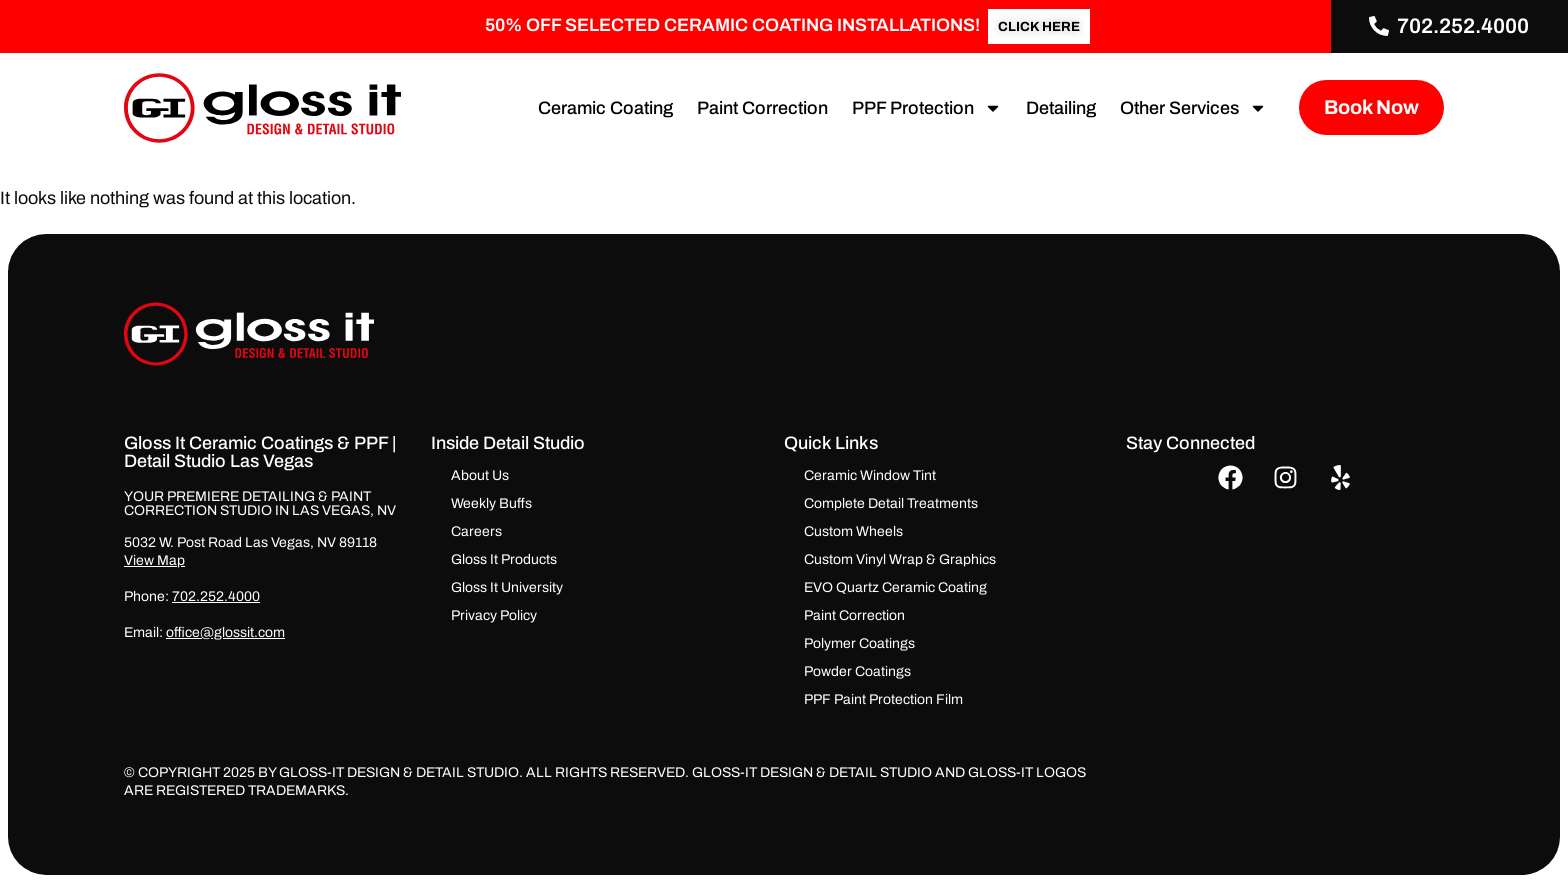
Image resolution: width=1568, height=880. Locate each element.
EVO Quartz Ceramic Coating (895, 587)
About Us (480, 475)
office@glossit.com (225, 632)
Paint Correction (755, 108)
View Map (154, 560)
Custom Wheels (853, 531)
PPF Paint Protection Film (883, 699)
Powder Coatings (857, 671)
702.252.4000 (1464, 26)
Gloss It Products (504, 559)
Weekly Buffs (491, 503)
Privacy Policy (494, 615)
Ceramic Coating (598, 108)
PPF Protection (920, 108)
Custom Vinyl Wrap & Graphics (900, 559)
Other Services (1186, 108)
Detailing (1054, 108)
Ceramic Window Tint (870, 475)
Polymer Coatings (859, 643)
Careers (476, 531)
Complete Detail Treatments (891, 503)
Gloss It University (507, 587)
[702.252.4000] (1379, 26)
